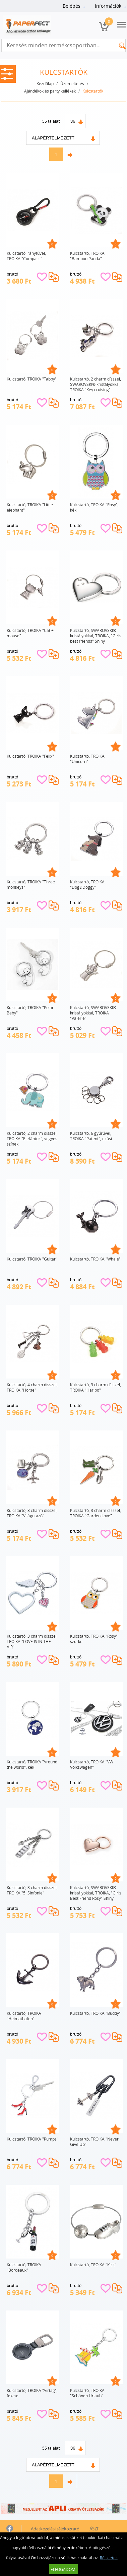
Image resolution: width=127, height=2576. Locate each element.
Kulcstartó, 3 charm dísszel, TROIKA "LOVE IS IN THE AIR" (32, 1641)
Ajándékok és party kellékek (50, 91)
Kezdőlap (45, 83)
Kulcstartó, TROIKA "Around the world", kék (32, 1764)
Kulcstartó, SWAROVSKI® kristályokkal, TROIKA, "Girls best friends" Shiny (95, 636)
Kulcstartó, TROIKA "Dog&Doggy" (87, 884)
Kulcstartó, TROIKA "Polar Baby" (30, 1010)
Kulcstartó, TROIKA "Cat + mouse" (30, 633)
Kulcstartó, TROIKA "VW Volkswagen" (91, 1764)
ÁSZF (94, 2529)
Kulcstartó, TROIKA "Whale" (95, 1259)
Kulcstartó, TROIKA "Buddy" (95, 2013)
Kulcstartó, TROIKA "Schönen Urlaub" (87, 2393)
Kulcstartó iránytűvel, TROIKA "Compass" (26, 255)
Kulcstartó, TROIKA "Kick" (93, 2264)
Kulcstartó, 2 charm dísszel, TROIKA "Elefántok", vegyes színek (32, 1138)
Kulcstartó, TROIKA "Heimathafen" (24, 2015)
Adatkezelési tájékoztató (55, 2529)
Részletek (109, 2557)
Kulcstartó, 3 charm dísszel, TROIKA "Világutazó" (32, 1513)
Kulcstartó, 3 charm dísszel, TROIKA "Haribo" (95, 1387)
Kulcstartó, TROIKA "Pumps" (32, 2139)
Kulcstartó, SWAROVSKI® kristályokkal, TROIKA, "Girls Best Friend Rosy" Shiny (95, 1893)
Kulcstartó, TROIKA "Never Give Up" (94, 2141)
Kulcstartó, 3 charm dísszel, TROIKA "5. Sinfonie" (32, 1890)
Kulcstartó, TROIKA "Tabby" (32, 379)
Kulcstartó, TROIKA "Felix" (30, 756)
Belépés (71, 6)
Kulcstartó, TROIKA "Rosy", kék (94, 507)
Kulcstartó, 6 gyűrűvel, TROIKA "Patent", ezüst (91, 1135)
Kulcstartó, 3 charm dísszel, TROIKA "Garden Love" (95, 1513)
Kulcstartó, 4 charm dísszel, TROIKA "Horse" (32, 1387)
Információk (108, 6)
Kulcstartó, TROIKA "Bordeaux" (24, 2267)
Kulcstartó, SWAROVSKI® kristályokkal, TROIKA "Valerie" (93, 1013)
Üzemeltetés (72, 83)
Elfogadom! (63, 2569)
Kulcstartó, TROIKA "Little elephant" (30, 507)
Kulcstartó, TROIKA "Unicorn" (87, 758)
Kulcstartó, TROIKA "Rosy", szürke (94, 1638)
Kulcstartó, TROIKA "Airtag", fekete (32, 2393)
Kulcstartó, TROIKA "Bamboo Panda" (87, 255)
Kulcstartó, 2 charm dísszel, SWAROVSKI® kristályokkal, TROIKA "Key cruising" (95, 384)
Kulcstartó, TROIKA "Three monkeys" (31, 884)
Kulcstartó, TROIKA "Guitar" (32, 1259)
